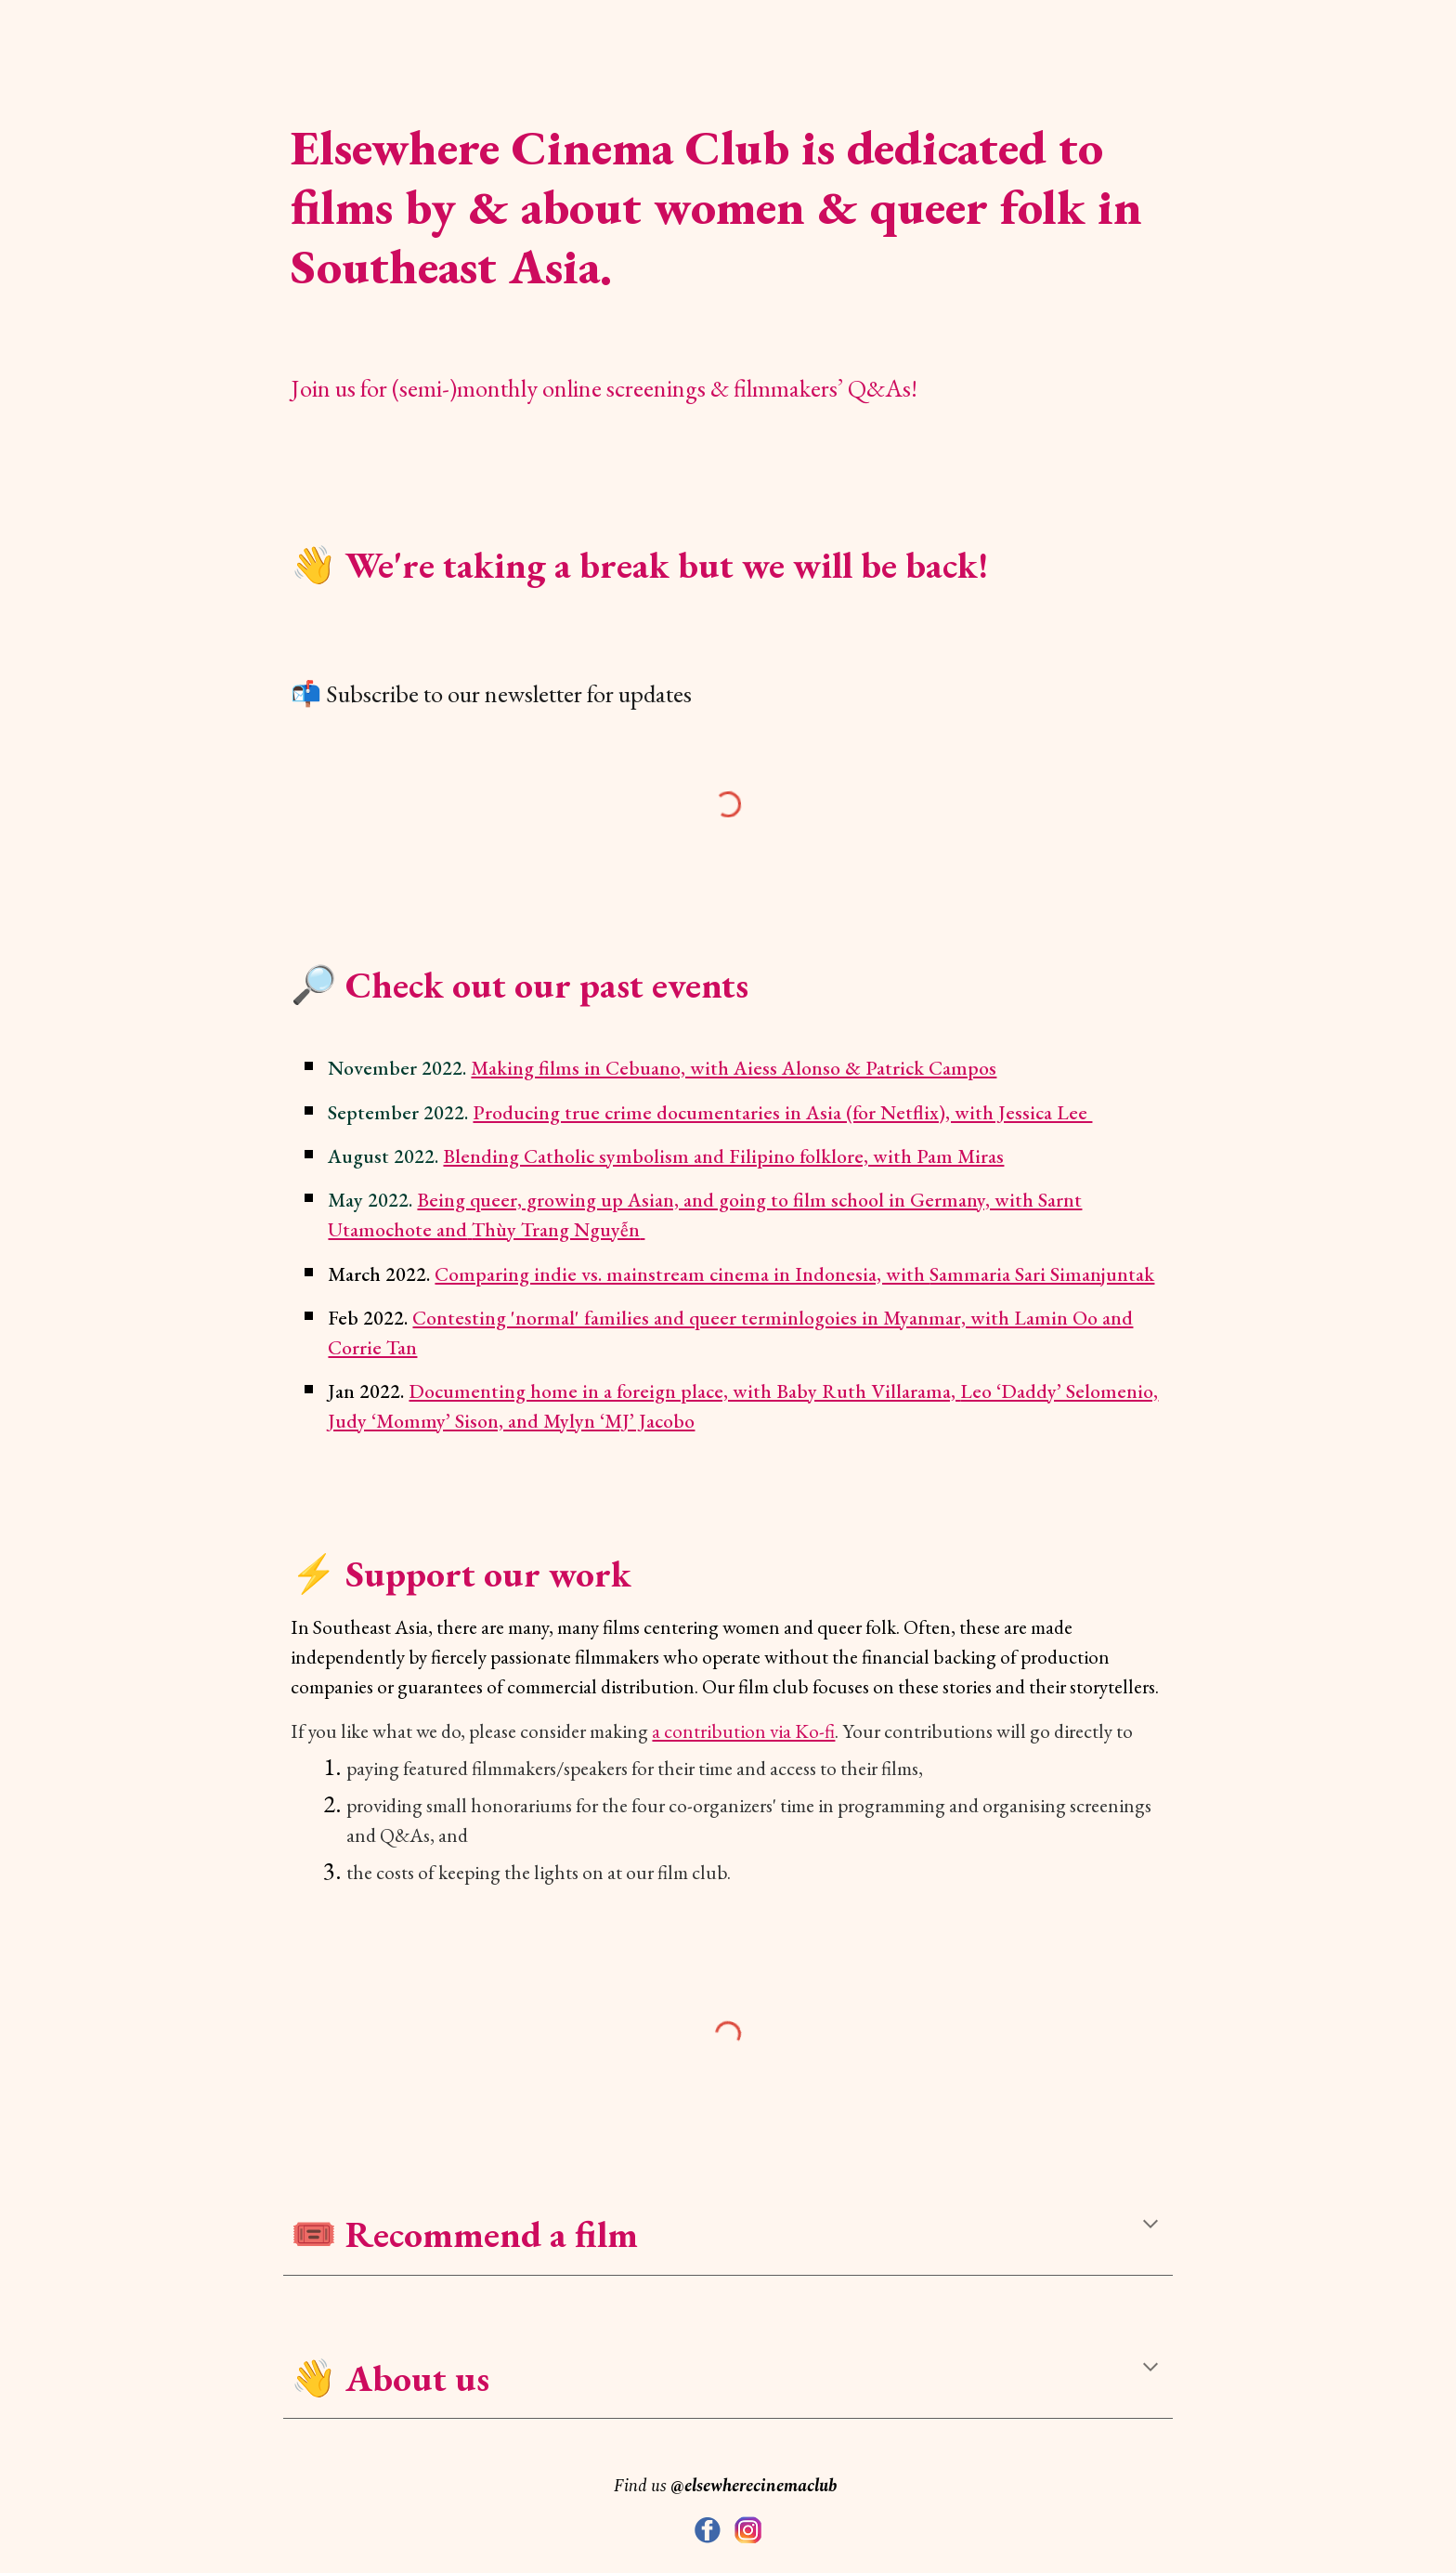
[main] (727, 195)
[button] (1150, 2225)
